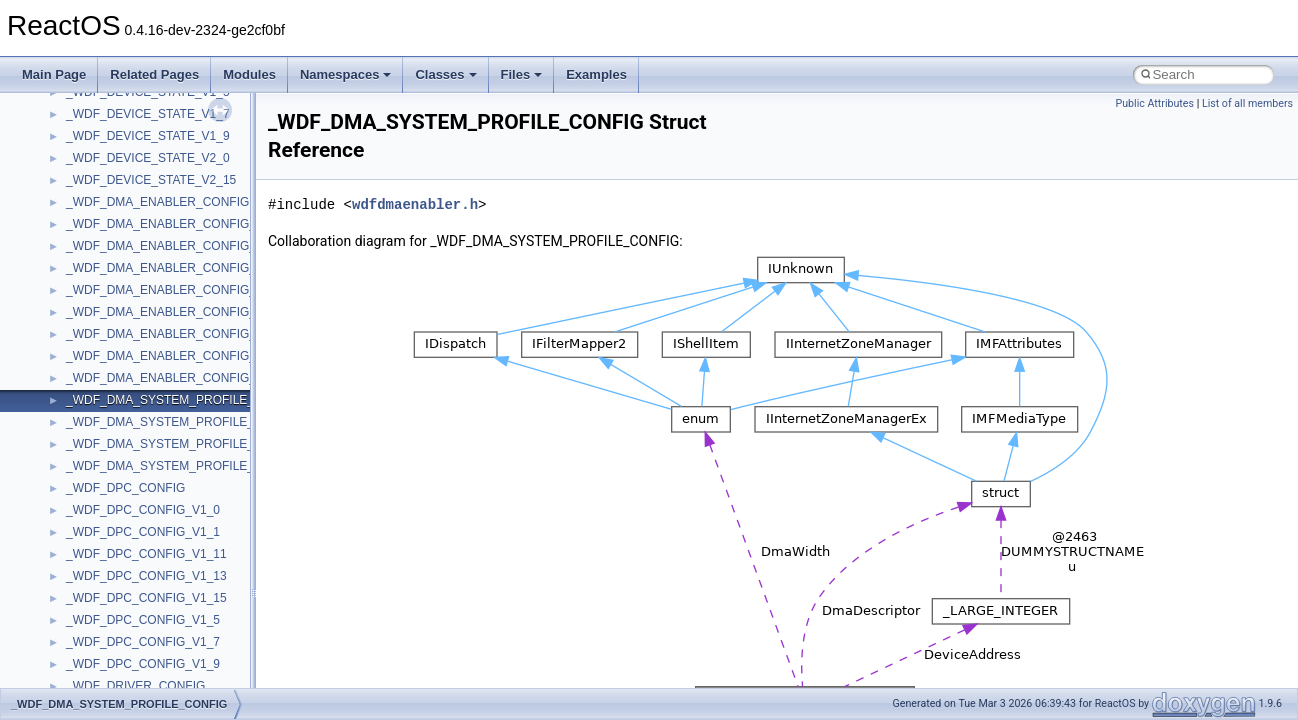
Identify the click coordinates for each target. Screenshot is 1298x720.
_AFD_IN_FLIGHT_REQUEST (147, 330)
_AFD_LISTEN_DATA (124, 374)
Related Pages (154, 74)
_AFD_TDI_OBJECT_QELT (140, 682)
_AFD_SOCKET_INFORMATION (154, 572)
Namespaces (346, 74)
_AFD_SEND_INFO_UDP (135, 550)
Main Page (54, 74)
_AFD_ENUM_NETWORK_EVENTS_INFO (181, 242)
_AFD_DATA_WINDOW (129, 154)
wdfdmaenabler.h (415, 204)
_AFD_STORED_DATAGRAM (146, 594)
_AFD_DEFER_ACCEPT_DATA (151, 176)
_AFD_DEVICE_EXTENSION (145, 198)
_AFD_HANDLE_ (112, 308)
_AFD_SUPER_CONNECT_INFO (156, 616)
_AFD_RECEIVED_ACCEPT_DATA (161, 462)
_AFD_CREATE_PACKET (135, 110)
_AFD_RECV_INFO (119, 484)
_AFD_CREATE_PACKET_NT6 (150, 132)
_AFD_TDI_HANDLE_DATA (140, 638)
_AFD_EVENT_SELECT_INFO (149, 264)
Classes (445, 74)
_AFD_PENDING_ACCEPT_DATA (158, 418)
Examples (596, 74)
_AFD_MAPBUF (109, 396)
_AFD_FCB (96, 286)
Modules (249, 74)
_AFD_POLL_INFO (117, 440)
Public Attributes (1154, 103)
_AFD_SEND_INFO (119, 528)
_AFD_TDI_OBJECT (121, 660)
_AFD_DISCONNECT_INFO (142, 220)
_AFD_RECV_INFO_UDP (135, 506)
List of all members (1247, 103)
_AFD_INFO (99, 352)
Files (522, 74)
